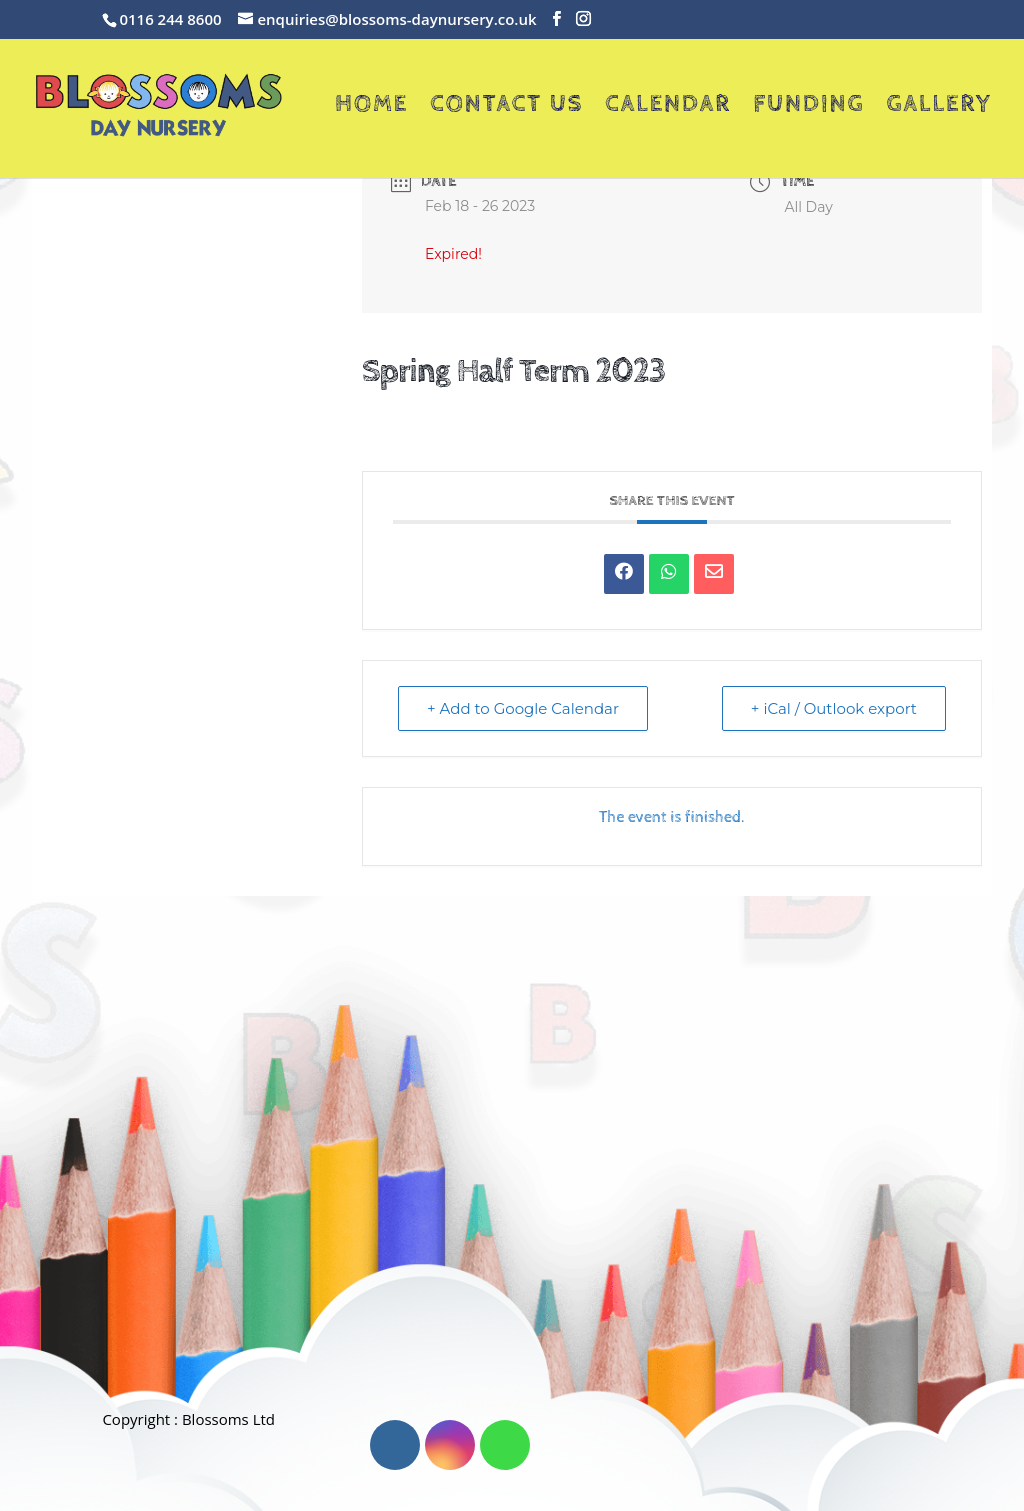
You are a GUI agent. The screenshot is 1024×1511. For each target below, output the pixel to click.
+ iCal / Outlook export (834, 708)
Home (371, 107)
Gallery (939, 107)
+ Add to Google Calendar (523, 708)
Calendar (668, 107)
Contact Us (506, 107)
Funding (808, 107)
